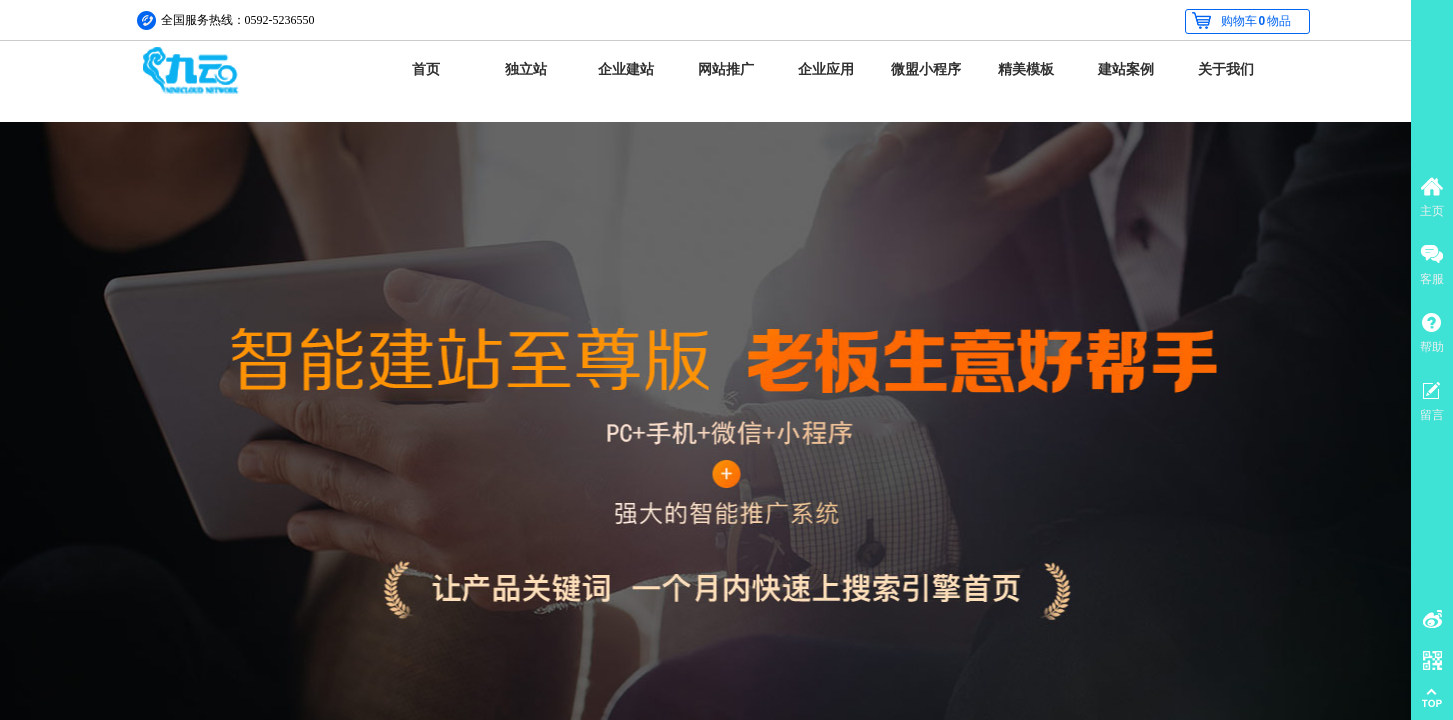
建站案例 (1126, 69)
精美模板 (1026, 69)
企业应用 (826, 69)
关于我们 (1226, 69)
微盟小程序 (926, 69)
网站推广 (726, 69)
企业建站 (626, 69)
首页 (426, 69)
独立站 (526, 69)
